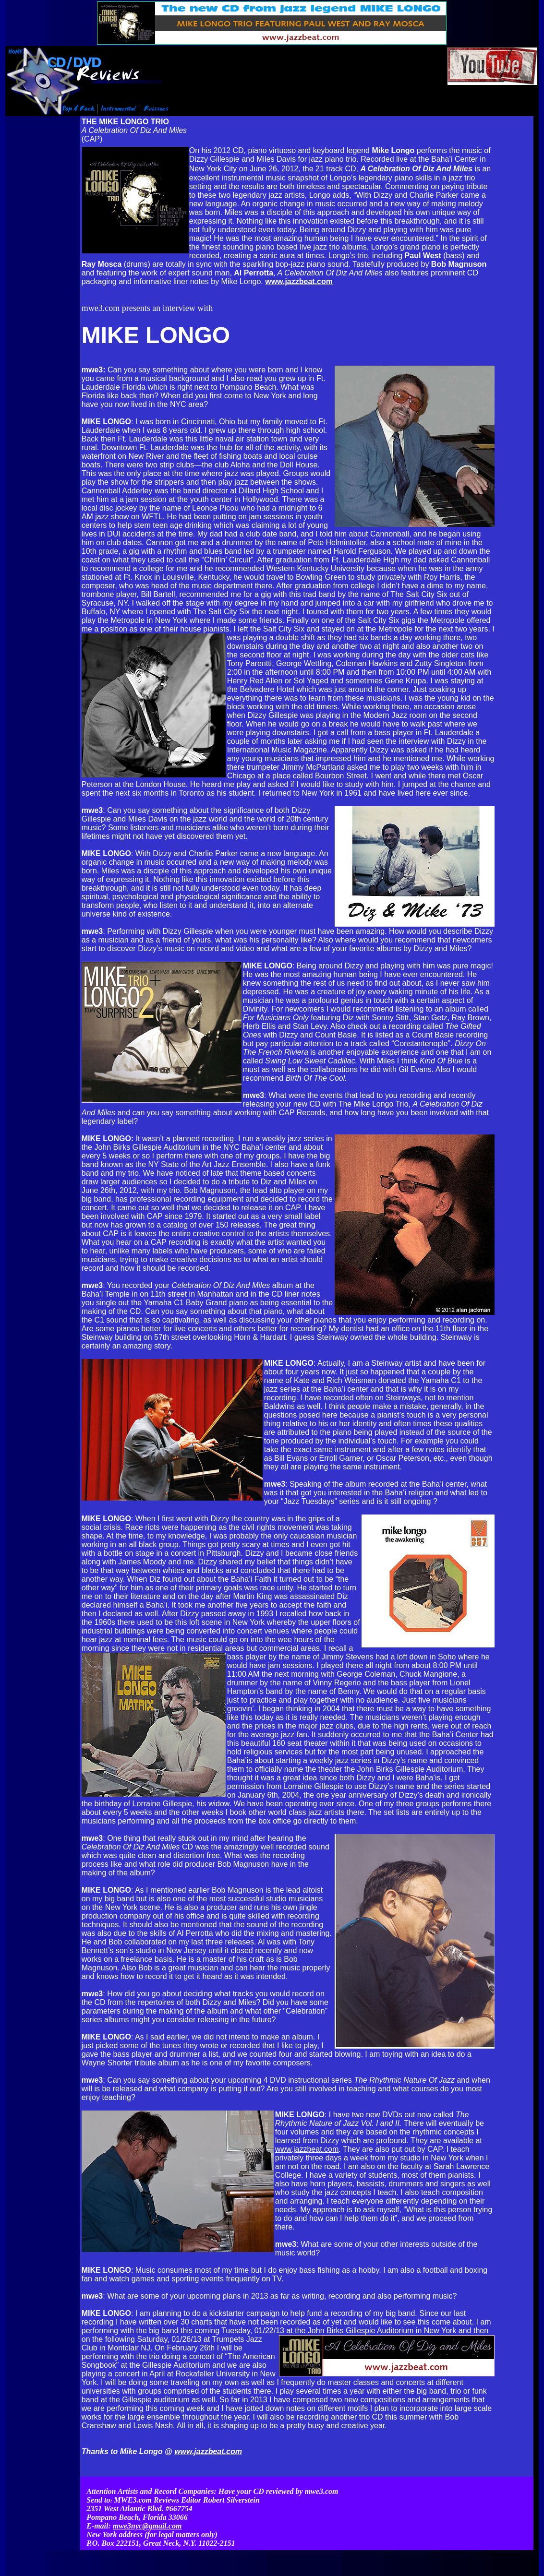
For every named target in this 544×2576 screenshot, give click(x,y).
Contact (399, 2545)
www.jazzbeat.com (307, 2149)
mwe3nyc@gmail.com (147, 2507)
